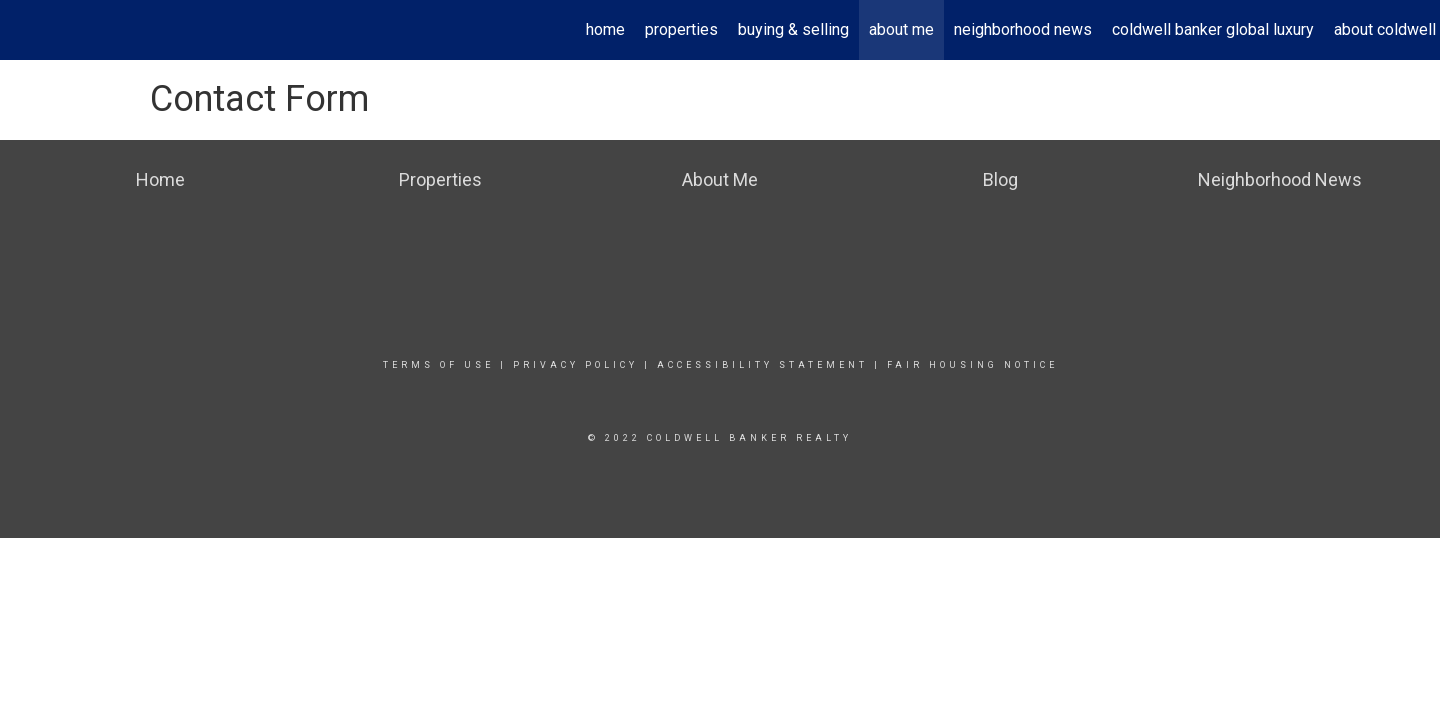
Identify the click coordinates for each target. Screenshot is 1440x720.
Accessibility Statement (762, 365)
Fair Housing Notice (972, 365)
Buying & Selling (793, 29)
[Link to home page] (25, 30)
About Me (901, 29)
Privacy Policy (575, 365)
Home (605, 29)
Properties (681, 29)
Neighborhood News (1023, 29)
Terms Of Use (438, 365)
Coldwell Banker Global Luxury (1213, 29)
